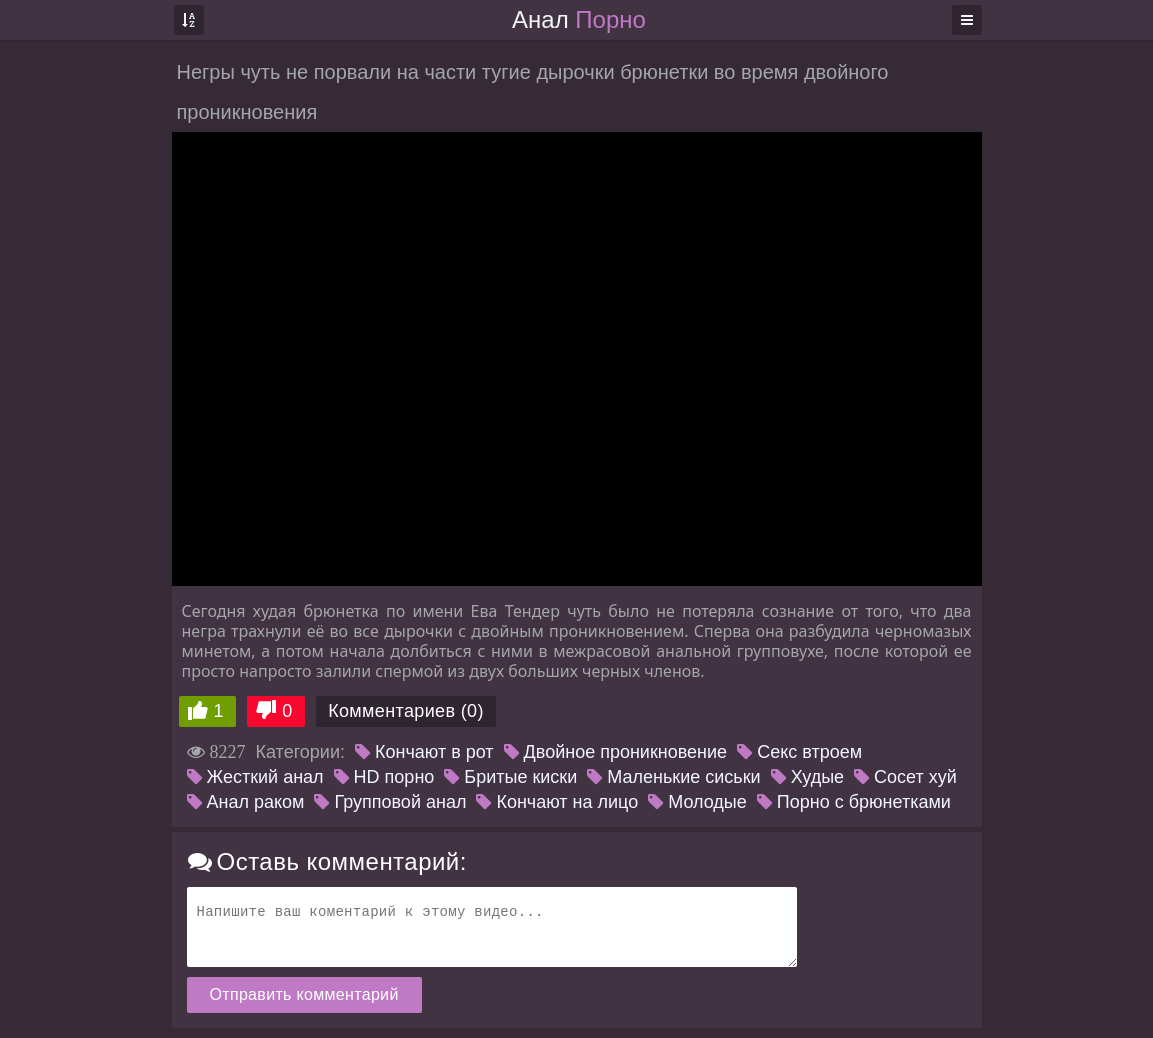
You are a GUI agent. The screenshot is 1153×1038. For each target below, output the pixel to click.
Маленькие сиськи (673, 777)
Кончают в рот (424, 752)
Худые (807, 777)
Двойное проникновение (616, 752)
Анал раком (246, 802)
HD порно (384, 777)
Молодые (697, 802)
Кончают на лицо (557, 802)
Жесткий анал (255, 777)
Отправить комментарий (304, 994)
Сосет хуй (905, 777)
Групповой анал (390, 802)
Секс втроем (799, 752)
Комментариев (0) (406, 711)
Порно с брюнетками (854, 802)
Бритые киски (510, 777)
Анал (579, 19)
